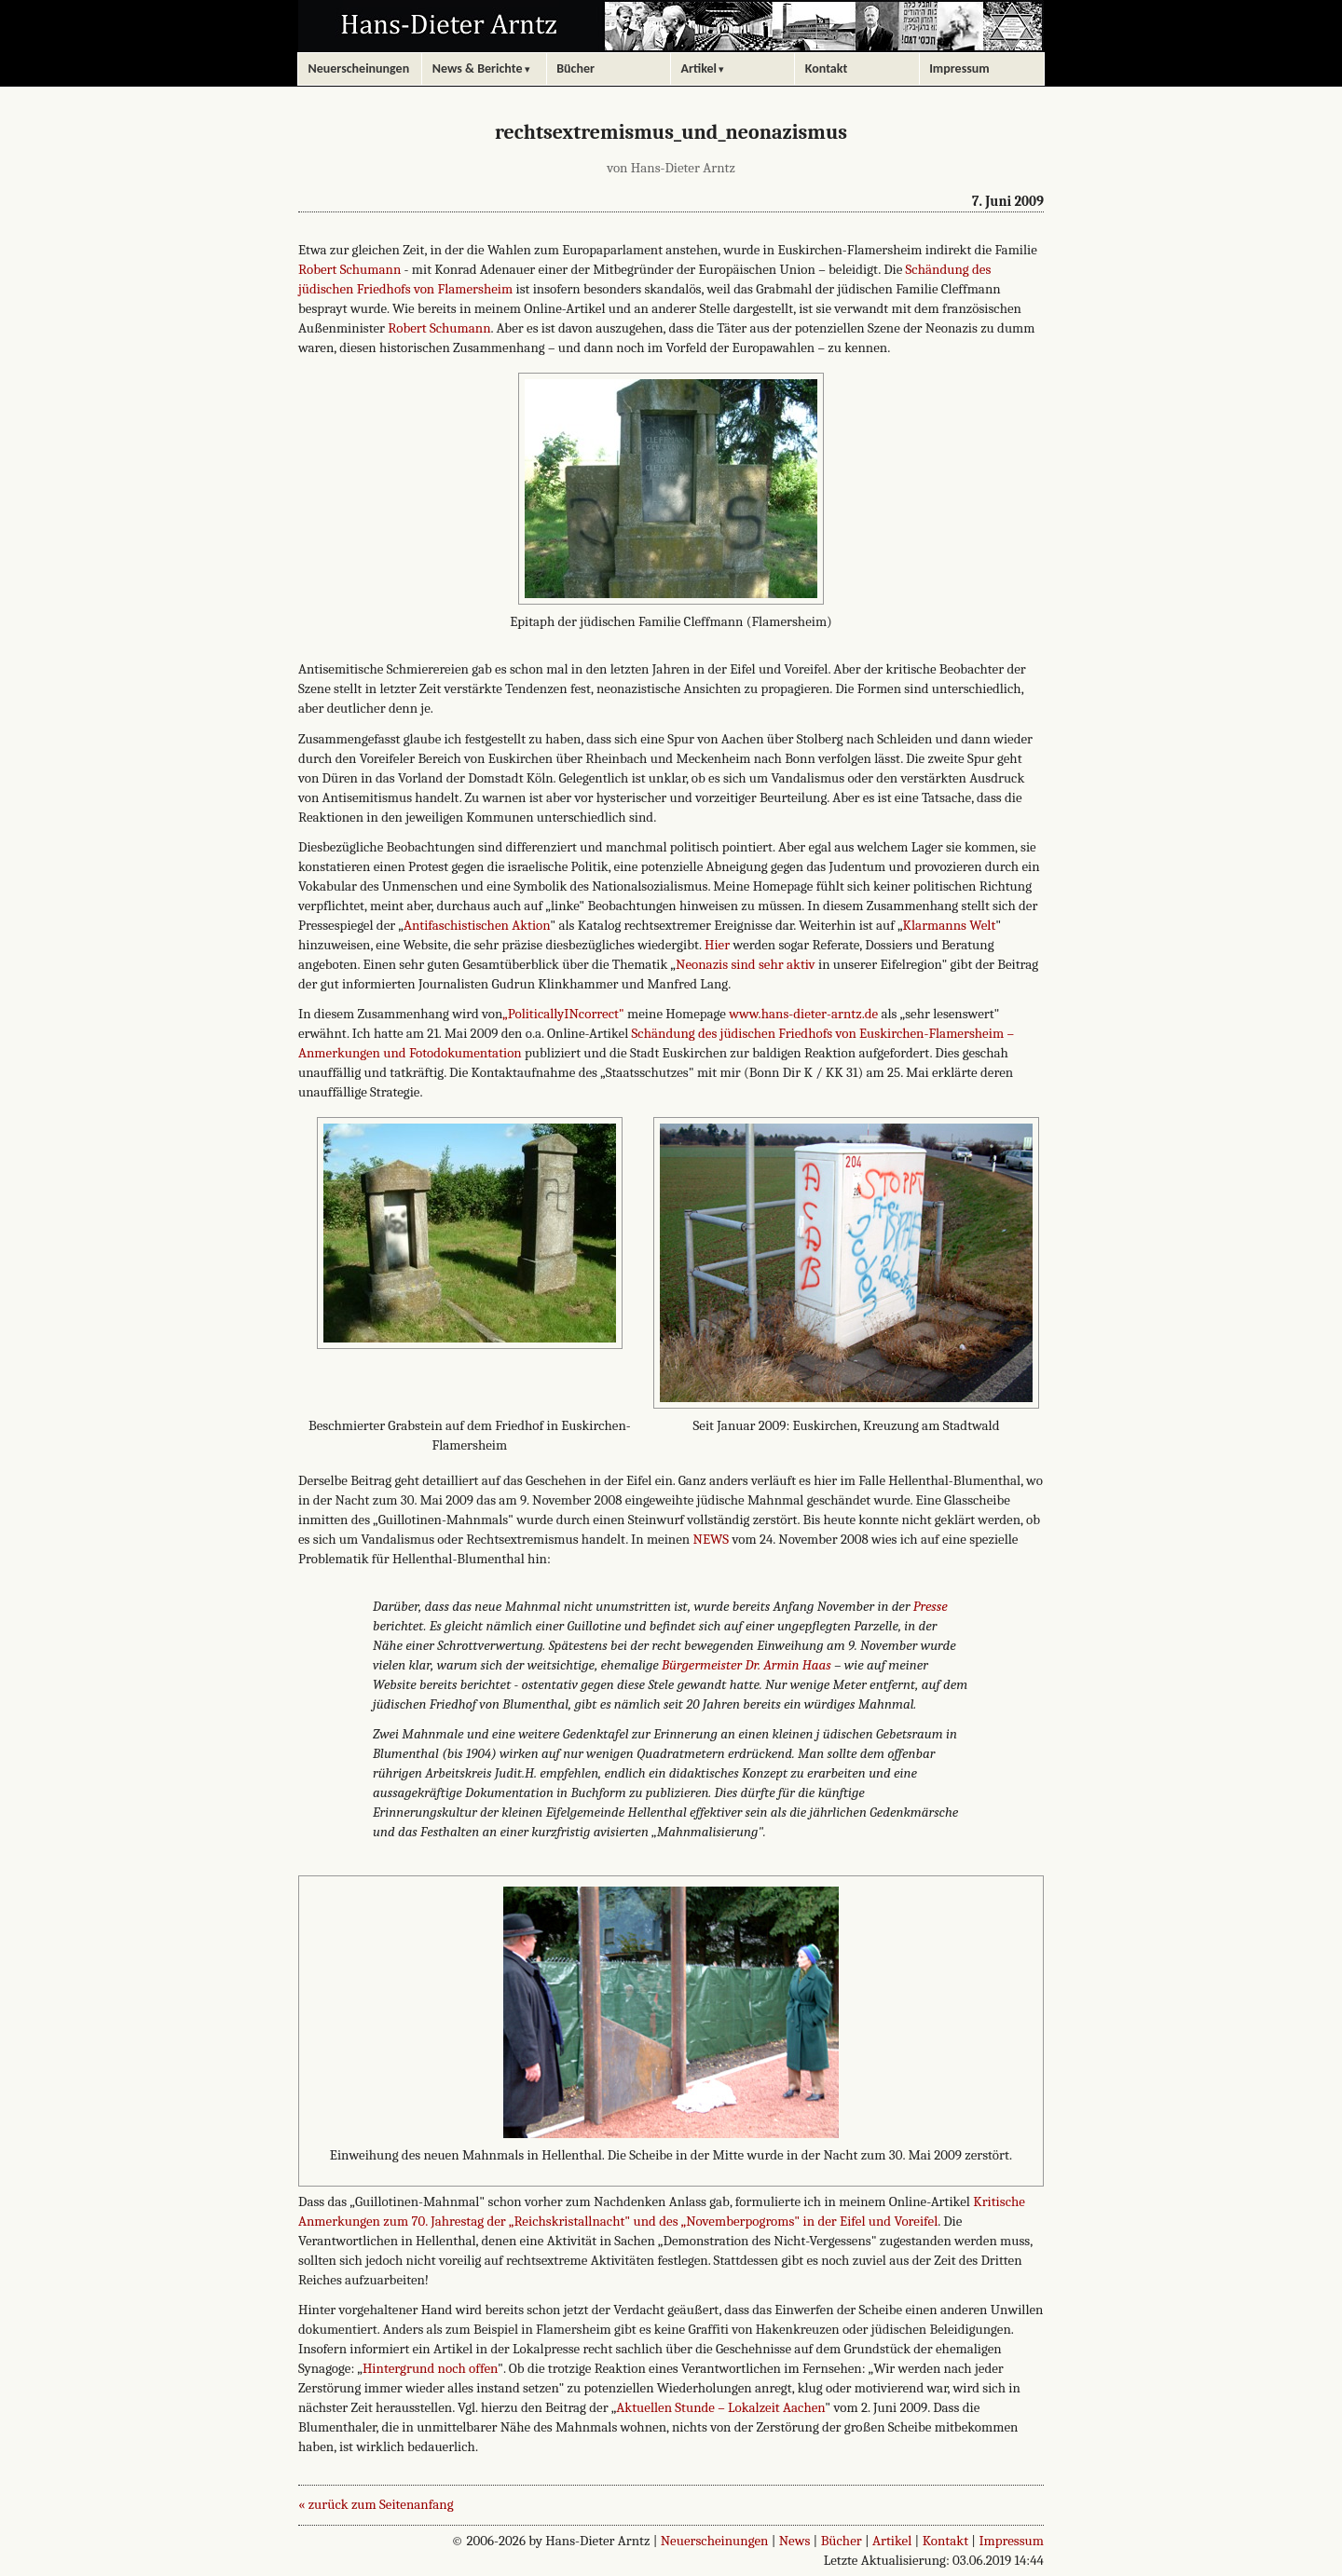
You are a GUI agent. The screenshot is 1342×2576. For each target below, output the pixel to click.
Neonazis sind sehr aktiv (745, 964)
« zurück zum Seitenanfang (376, 2504)
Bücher (841, 2540)
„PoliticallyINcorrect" (562, 1013)
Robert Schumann (349, 269)
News (795, 2540)
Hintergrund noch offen (430, 2368)
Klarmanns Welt (949, 925)
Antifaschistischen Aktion (477, 925)
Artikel (891, 2540)
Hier (717, 944)
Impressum (1011, 2540)
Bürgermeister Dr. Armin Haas (746, 1664)
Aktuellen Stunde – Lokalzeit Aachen (720, 2407)
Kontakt (945, 2540)
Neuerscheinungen (715, 2540)
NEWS (711, 1539)
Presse (930, 1606)
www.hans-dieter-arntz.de (803, 1013)
